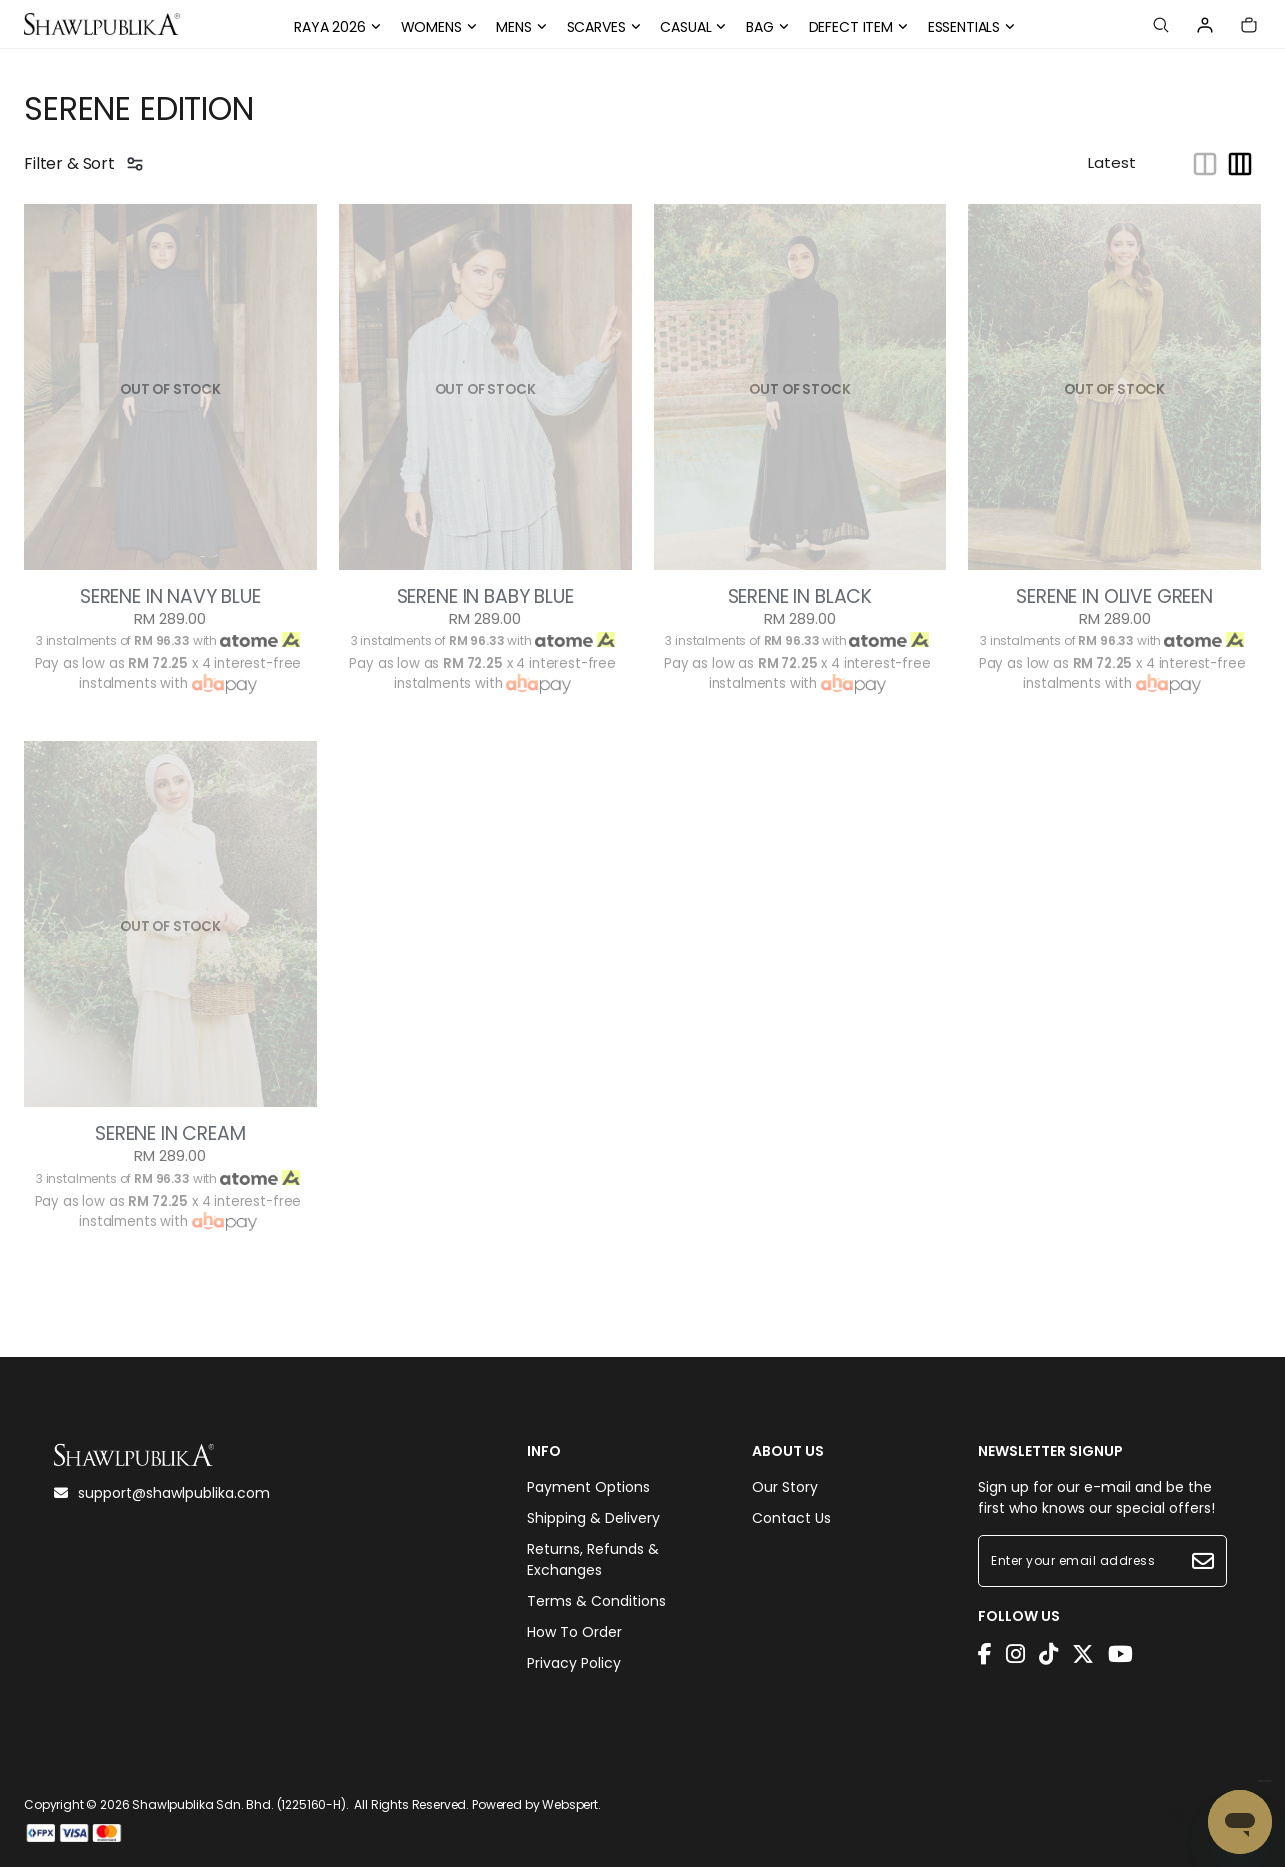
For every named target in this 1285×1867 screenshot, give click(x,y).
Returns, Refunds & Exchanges (593, 1559)
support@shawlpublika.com (162, 1493)
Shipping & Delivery (593, 1518)
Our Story (785, 1487)
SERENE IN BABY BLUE (485, 597)
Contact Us (791, 1518)
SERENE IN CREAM (170, 1134)
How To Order (574, 1632)
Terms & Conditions (596, 1601)
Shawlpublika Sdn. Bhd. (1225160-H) (239, 1804)
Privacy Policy (574, 1663)
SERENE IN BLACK (800, 597)
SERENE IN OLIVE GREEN (1114, 597)
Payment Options (588, 1487)
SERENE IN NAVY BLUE (170, 597)
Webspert (570, 1804)
